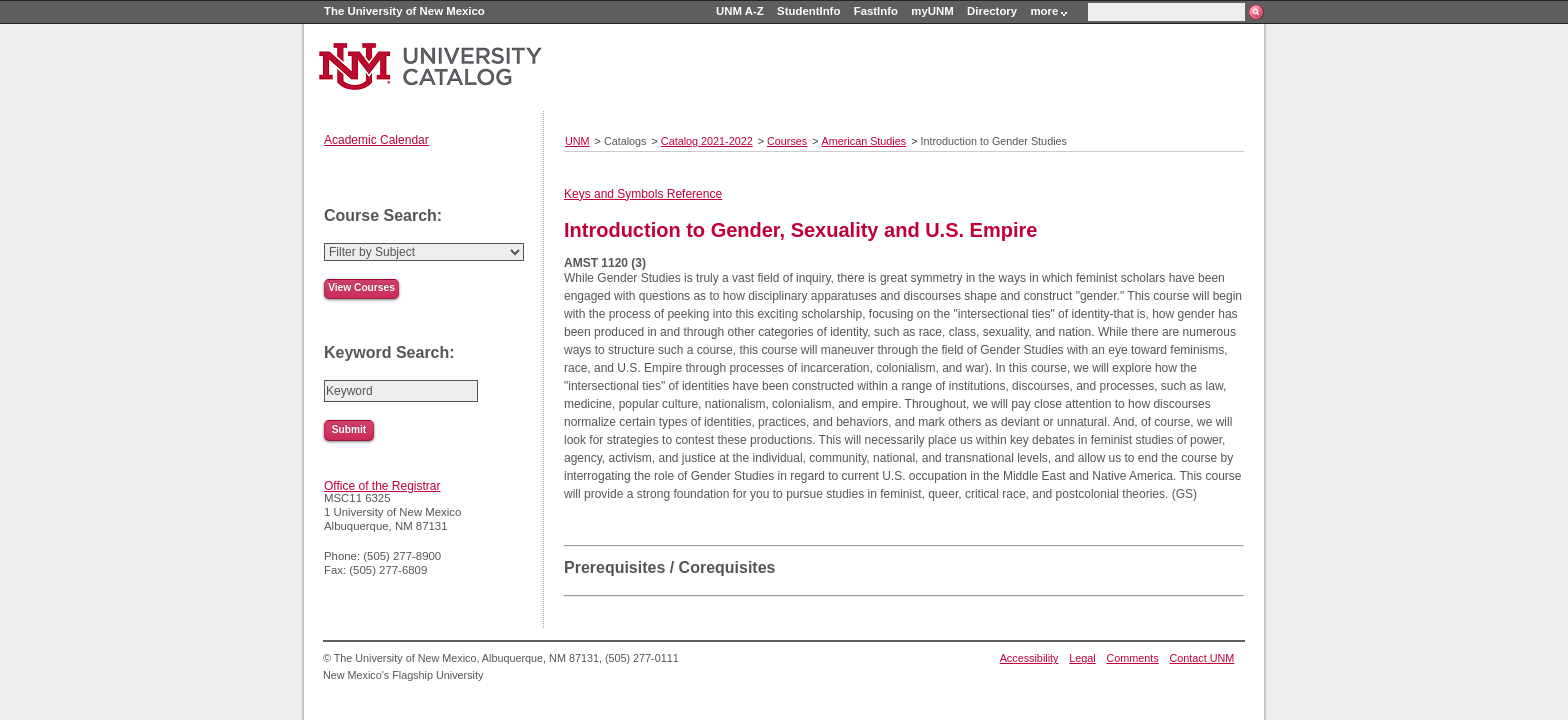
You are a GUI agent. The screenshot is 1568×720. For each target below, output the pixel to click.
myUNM (932, 11)
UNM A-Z (740, 11)
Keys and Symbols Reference (643, 194)
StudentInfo (808, 11)
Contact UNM (1202, 658)
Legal (1082, 658)
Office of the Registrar (382, 486)
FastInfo (876, 11)
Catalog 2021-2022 (707, 141)
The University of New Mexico (404, 11)
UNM (577, 141)
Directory (992, 11)
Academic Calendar (376, 140)
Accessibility (1029, 658)
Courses (787, 141)
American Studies (864, 141)
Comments (1133, 658)
